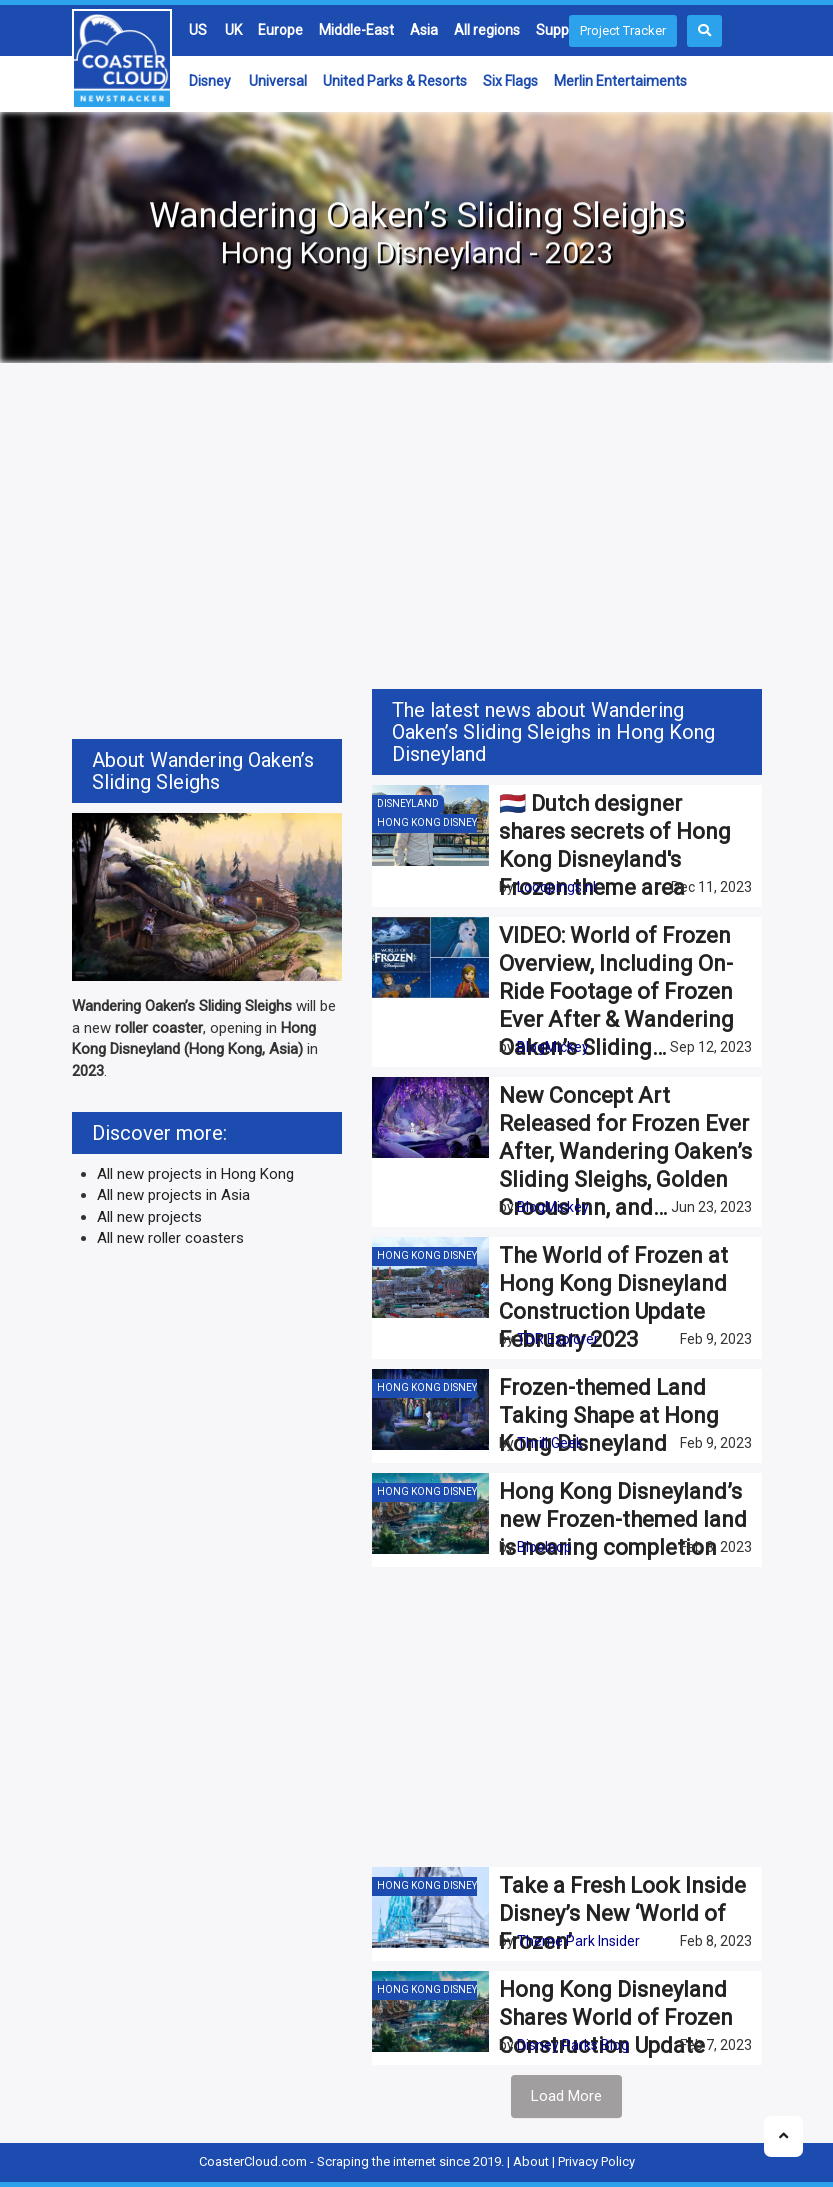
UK (233, 30)
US (198, 30)
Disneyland (408, 803)
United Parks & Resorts (395, 81)
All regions (487, 30)
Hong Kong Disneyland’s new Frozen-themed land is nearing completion (623, 1519)
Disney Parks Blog (573, 2045)
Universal (278, 81)
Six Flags (510, 81)
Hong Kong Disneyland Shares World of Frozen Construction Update (616, 2017)
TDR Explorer (558, 1339)
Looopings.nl (556, 887)
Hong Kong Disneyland (441, 822)
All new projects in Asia (173, 1195)
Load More (566, 2096)
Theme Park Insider (578, 1941)
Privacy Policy (596, 2161)
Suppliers (565, 30)
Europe (280, 30)
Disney (210, 81)
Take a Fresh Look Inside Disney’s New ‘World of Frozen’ (622, 1913)
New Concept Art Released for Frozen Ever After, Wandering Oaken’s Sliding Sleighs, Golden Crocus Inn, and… (625, 1151)
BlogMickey (553, 1047)
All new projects (149, 1217)
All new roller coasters (170, 1238)
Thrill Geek (550, 1443)
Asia (424, 30)
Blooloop (544, 1547)
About (531, 2161)
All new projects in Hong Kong (195, 1174)
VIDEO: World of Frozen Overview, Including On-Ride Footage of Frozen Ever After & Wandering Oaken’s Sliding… (616, 991)
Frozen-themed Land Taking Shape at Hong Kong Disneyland (609, 1415)
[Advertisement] (417, 529)
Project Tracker (623, 30)
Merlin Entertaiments (620, 81)
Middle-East (356, 30)
